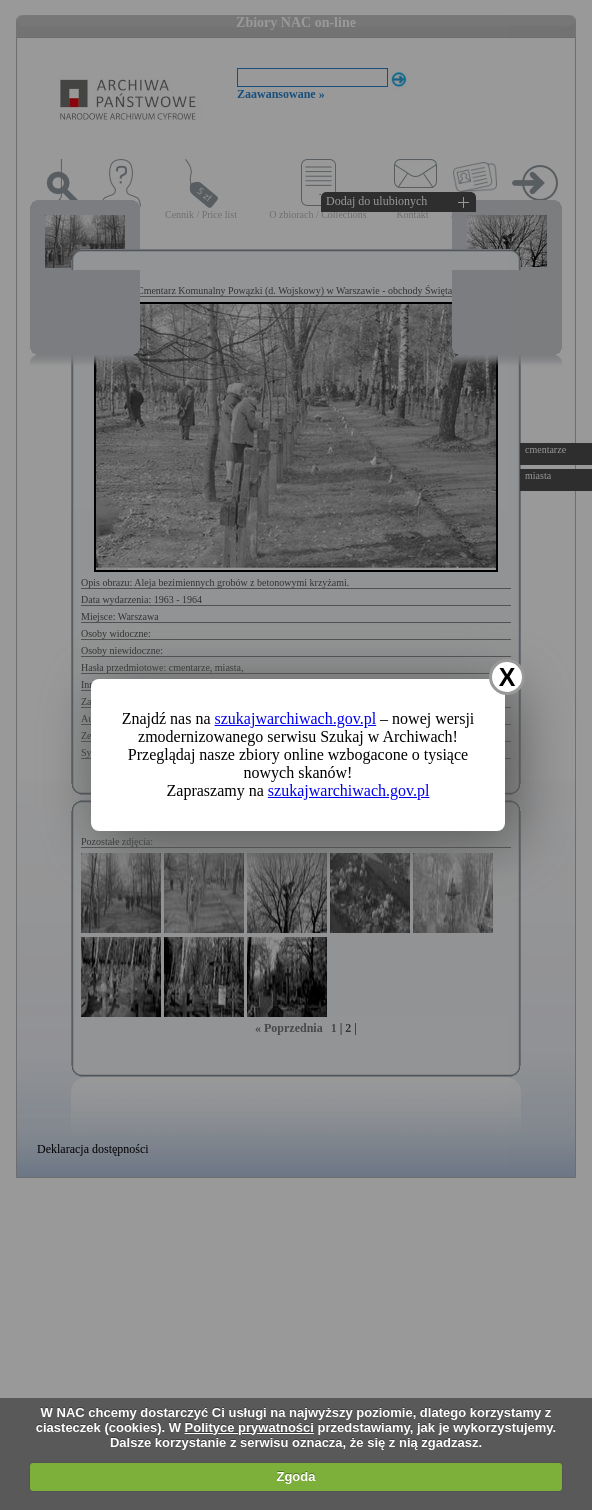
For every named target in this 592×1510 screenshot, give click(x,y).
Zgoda (295, 1476)
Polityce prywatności (249, 1427)
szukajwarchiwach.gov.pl (296, 718)
